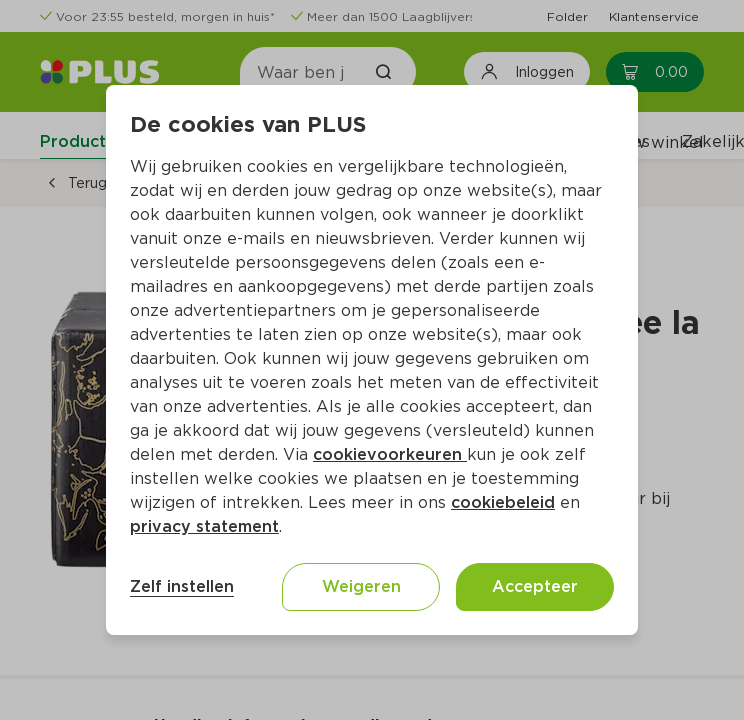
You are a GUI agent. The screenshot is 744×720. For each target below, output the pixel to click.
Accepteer (535, 586)
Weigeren (361, 586)
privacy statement (204, 526)
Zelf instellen (182, 586)
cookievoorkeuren (390, 454)
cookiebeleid (503, 502)
